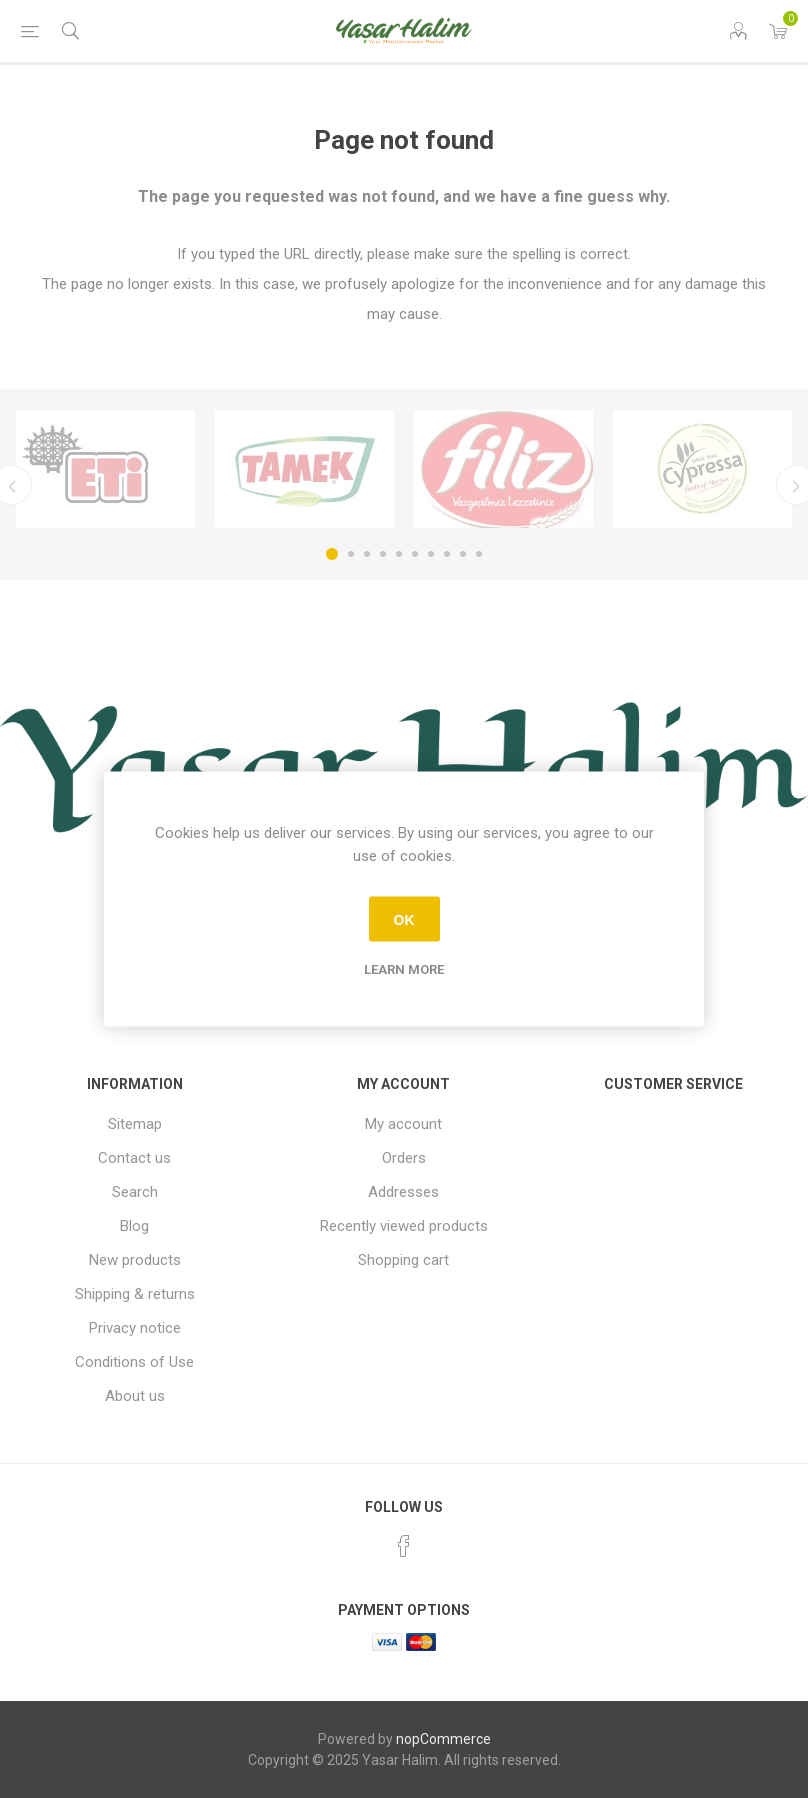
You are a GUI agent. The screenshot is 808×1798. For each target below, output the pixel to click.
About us (135, 1396)
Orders (404, 1158)
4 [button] (383, 554)
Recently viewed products (404, 1226)
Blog (134, 1226)
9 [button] (463, 554)
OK (404, 919)
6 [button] (415, 554)
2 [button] (351, 554)
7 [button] (431, 554)
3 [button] (367, 554)
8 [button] (447, 554)
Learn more (404, 969)
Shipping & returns (135, 1294)
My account (403, 1124)
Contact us (134, 1158)
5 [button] (399, 554)
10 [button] (479, 554)
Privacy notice (135, 1328)
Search (135, 1192)
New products (135, 1260)
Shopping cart (403, 1260)
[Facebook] (404, 1546)
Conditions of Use (134, 1362)
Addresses (403, 1192)
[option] (105, 469)
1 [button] (332, 554)
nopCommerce (443, 1739)
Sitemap (135, 1124)
